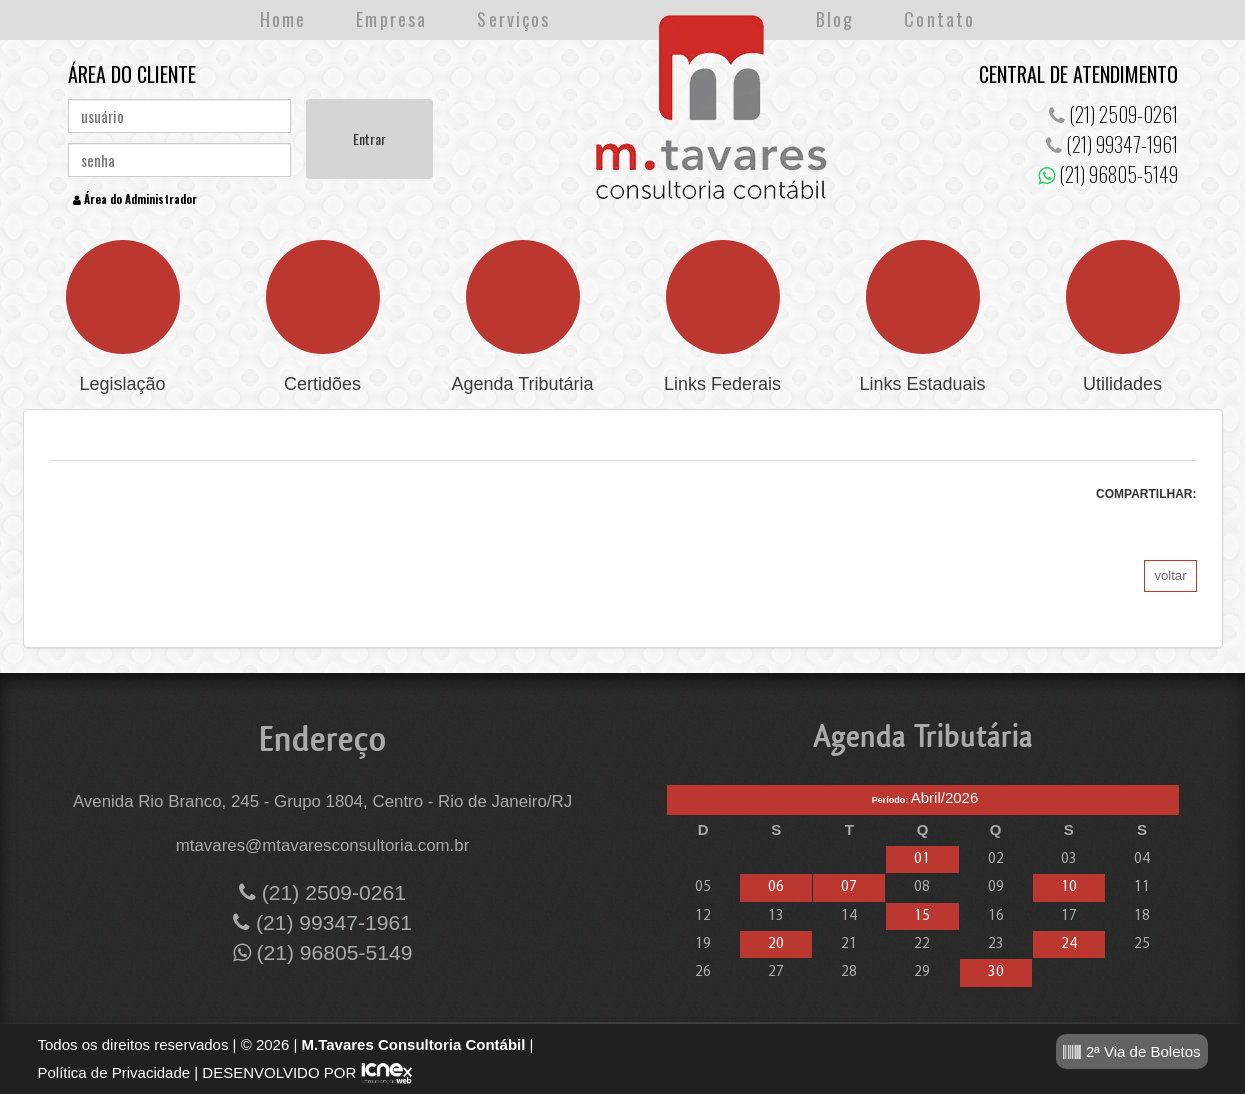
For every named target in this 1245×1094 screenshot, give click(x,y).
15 (922, 916)
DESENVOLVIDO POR (279, 1072)
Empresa (391, 19)
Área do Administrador (135, 199)
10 (1069, 887)
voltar (1170, 575)
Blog (835, 19)
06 (776, 887)
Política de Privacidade (114, 1072)
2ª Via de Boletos (1132, 1052)
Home (283, 19)
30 (996, 972)
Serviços (513, 19)
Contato (939, 19)
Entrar (369, 138)
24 (1069, 944)
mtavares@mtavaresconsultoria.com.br (323, 845)
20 (776, 944)
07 (849, 887)
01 (922, 859)
